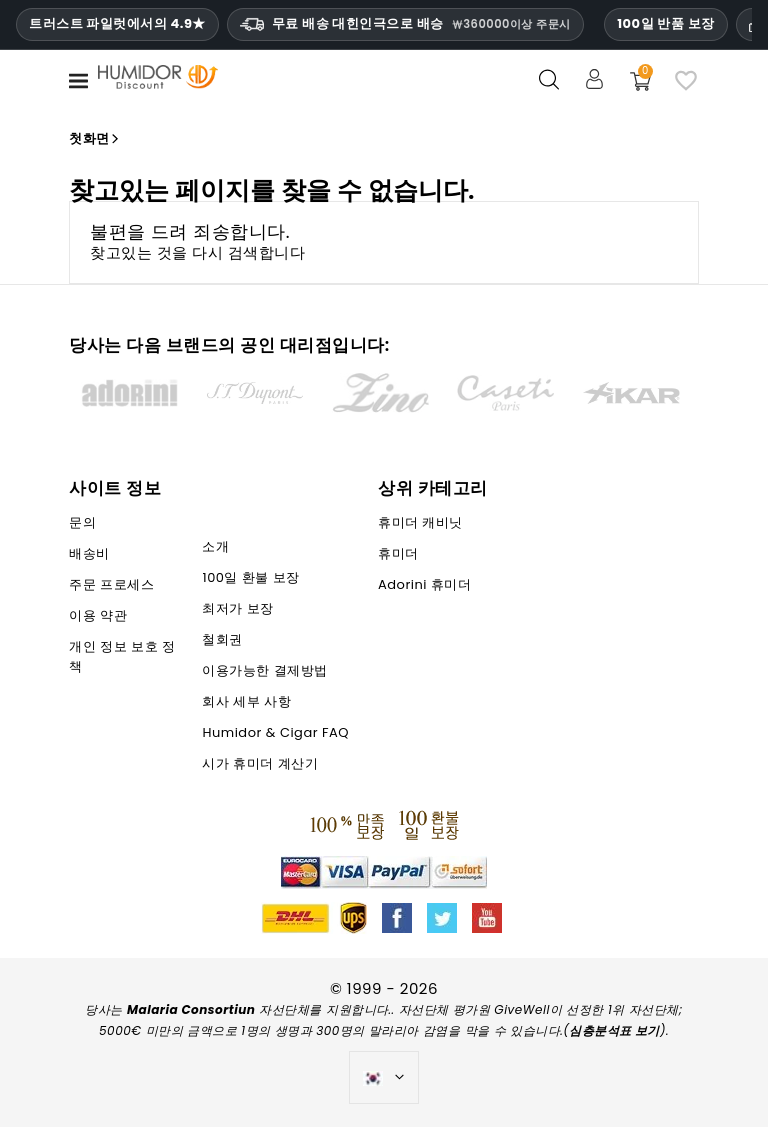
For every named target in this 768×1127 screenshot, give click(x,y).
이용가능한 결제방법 (264, 670)
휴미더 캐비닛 (420, 522)
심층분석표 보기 (614, 1030)
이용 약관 (98, 615)
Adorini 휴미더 (424, 584)
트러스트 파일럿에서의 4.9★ (117, 24)
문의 (82, 522)
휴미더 (398, 553)
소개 (215, 546)
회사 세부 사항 (246, 701)
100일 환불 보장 (250, 577)
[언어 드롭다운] (384, 1078)
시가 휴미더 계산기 (260, 763)
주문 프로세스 (111, 584)
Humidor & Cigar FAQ (275, 732)
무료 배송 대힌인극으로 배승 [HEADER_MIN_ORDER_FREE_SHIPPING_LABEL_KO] (405, 23)
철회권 (222, 639)
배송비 (89, 553)
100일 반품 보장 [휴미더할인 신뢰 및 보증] (665, 23)
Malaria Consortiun (191, 1009)
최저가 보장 (237, 608)
